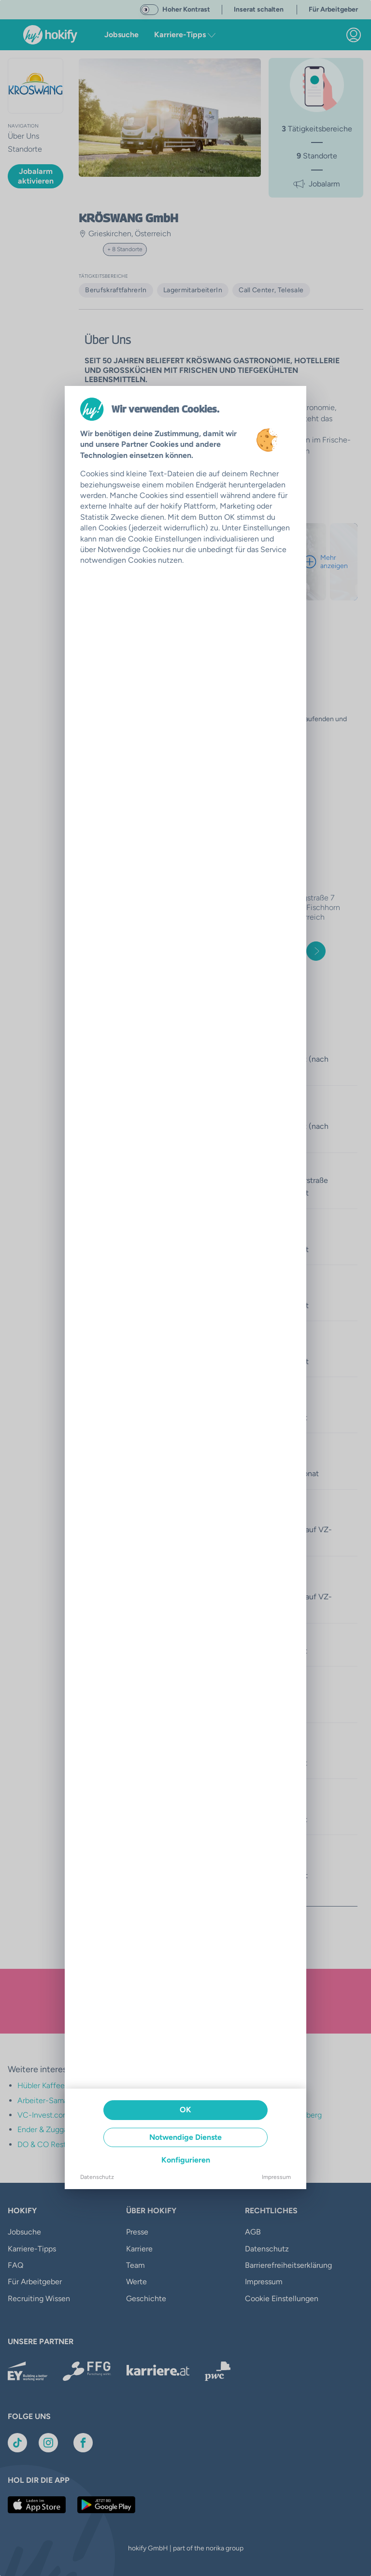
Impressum (276, 2177)
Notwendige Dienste (185, 2137)
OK (185, 2109)
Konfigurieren (185, 2159)
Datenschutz (97, 2177)
